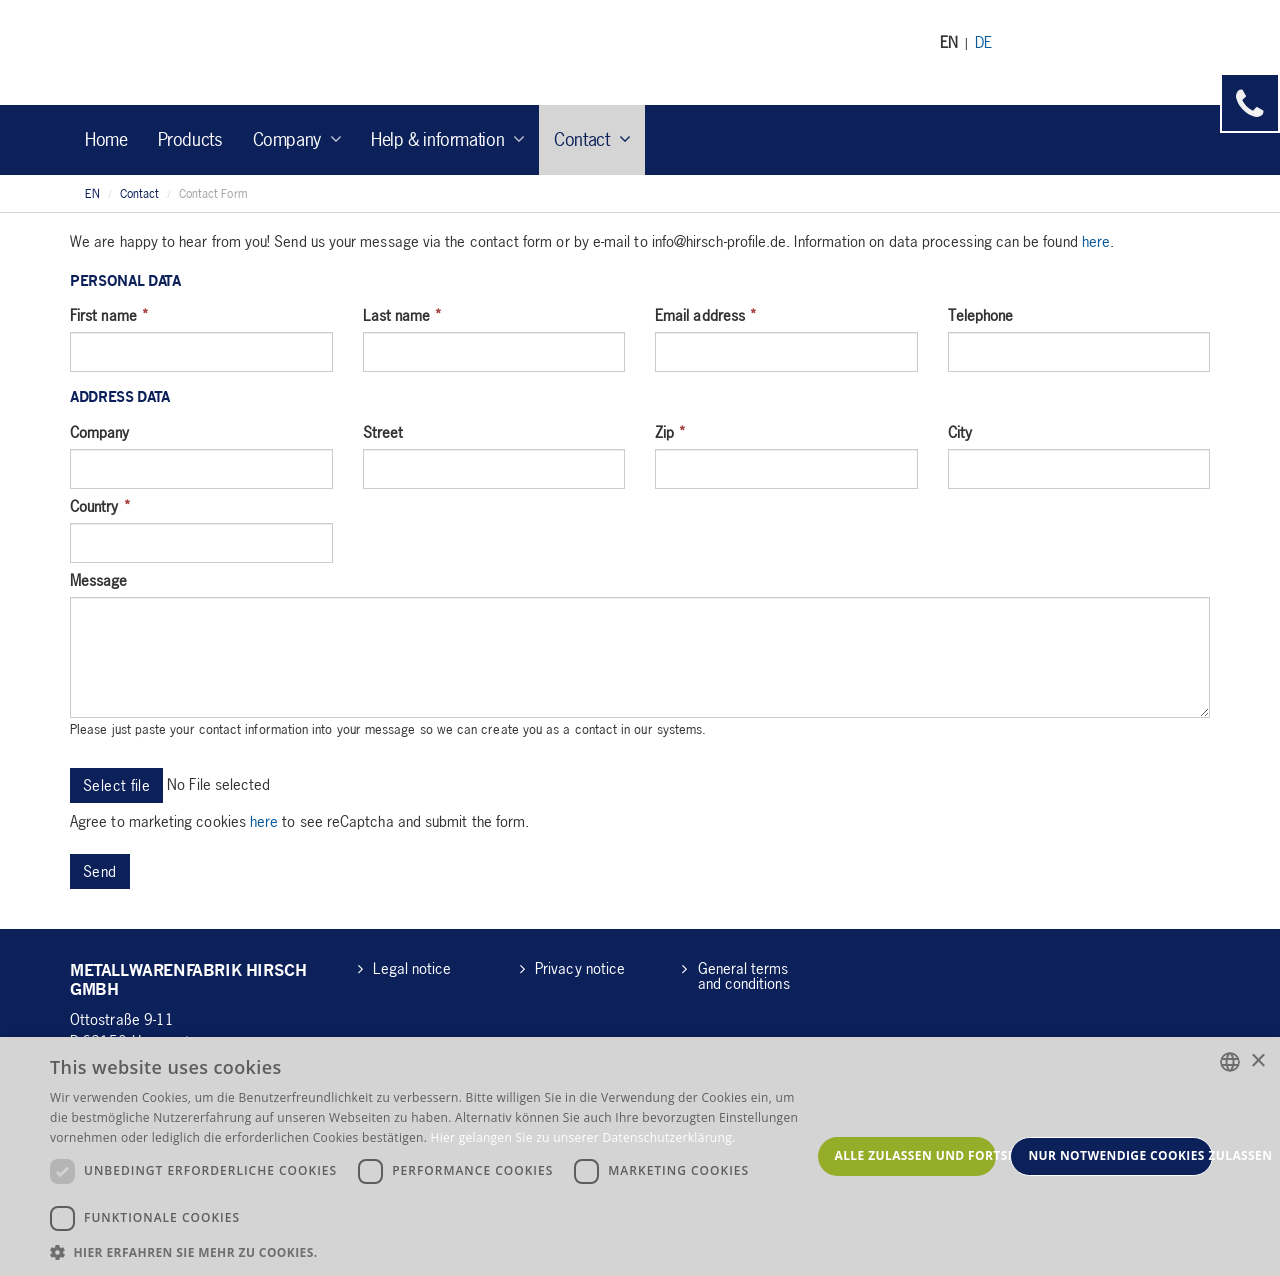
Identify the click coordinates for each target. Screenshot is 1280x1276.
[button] (430, 1251)
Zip (670, 432)
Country (100, 506)
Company (100, 432)
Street (383, 432)
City (960, 432)
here (1096, 241)
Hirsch (188, 52)
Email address (706, 315)
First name (109, 315)
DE (983, 42)
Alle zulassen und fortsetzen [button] (916, 1155)
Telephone (981, 315)
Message (99, 580)
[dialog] (640, 1156)
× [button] (1257, 1061)
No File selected (218, 784)
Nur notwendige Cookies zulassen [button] (1120, 1155)
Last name (403, 315)
